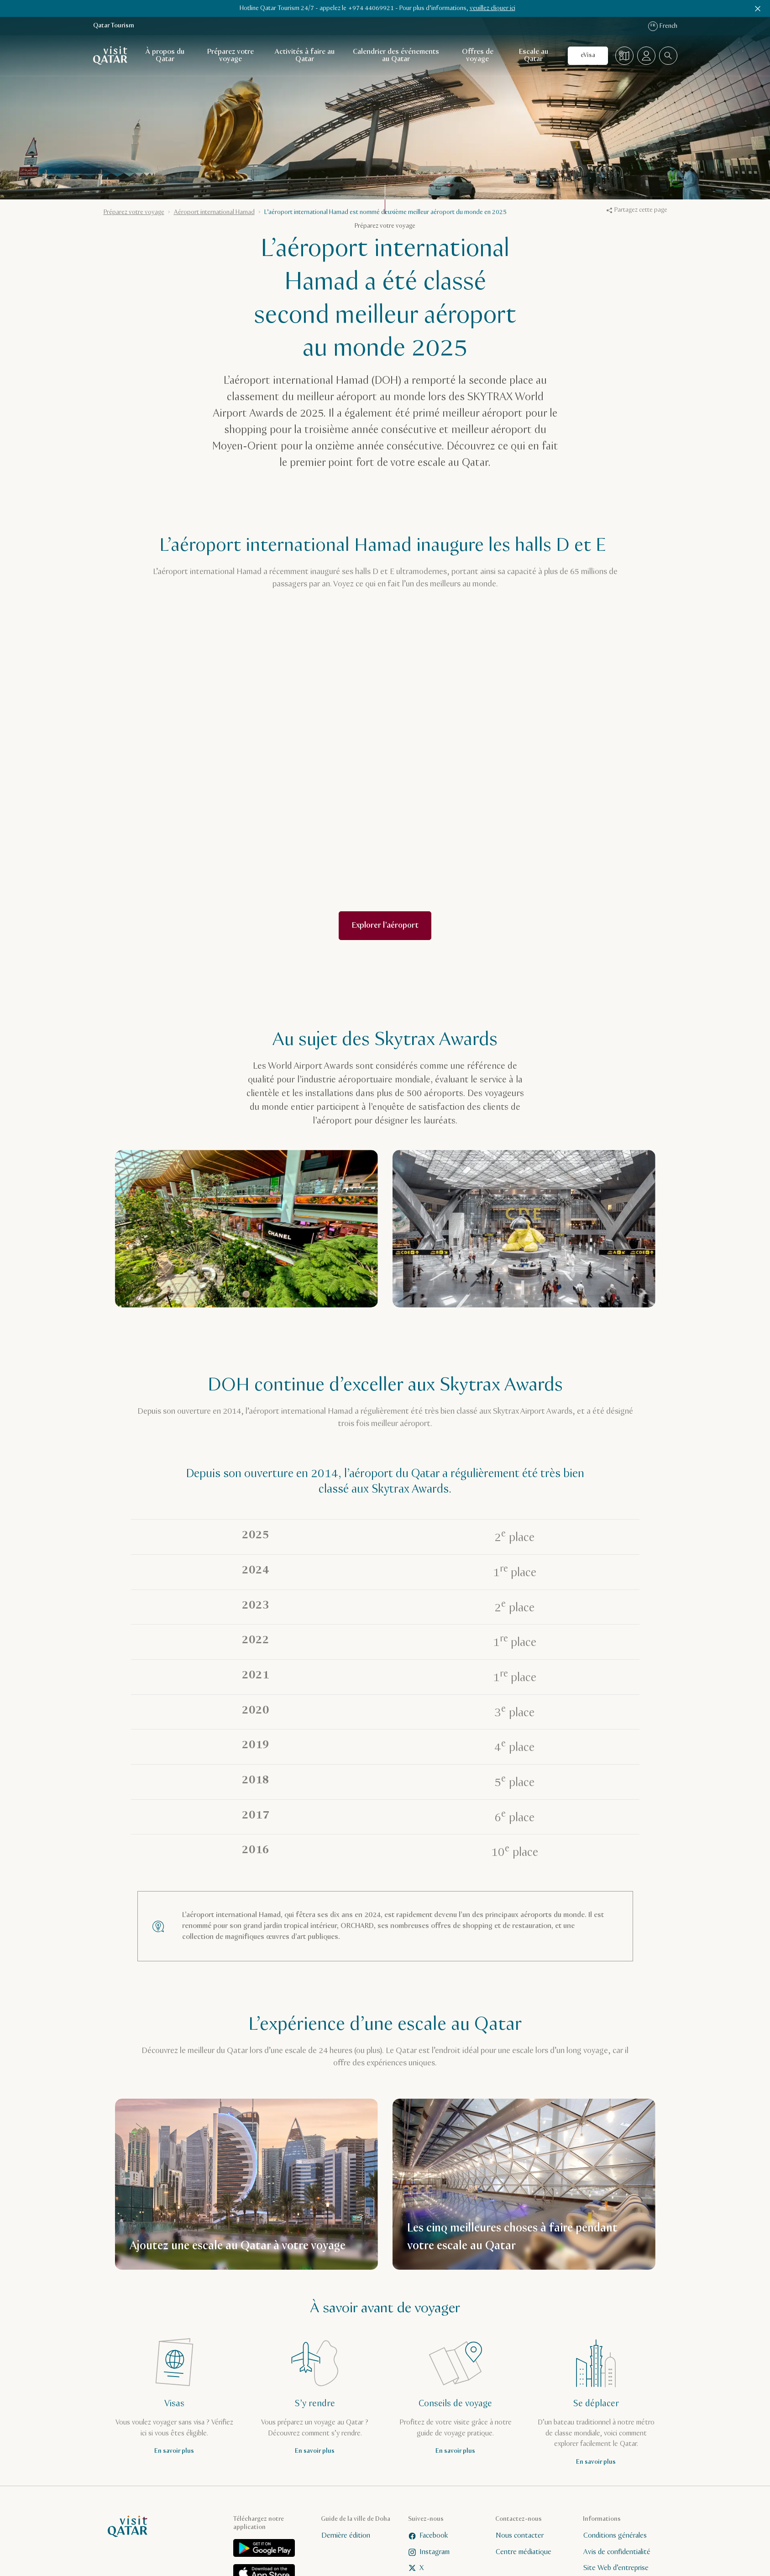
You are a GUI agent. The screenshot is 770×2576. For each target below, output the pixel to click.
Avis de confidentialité (616, 2552)
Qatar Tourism (113, 25)
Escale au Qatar (533, 55)
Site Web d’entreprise (615, 2568)
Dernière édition (345, 2535)
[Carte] (624, 56)
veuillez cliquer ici (492, 8)
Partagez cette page (637, 210)
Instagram (428, 2552)
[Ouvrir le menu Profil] (646, 56)
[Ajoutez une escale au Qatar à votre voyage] (246, 2184)
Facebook (427, 2535)
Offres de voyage (477, 55)
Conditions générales (614, 2535)
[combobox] (668, 56)
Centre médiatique (523, 2552)
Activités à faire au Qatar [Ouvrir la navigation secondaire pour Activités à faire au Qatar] (305, 55)
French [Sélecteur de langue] (662, 26)
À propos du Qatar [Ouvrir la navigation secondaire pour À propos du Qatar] (165, 55)
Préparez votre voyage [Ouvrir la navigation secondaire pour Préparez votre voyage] (230, 55)
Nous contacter (520, 2535)
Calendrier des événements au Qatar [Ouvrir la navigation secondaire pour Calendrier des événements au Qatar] (396, 55)
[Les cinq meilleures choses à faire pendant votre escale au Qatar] (524, 2184)
